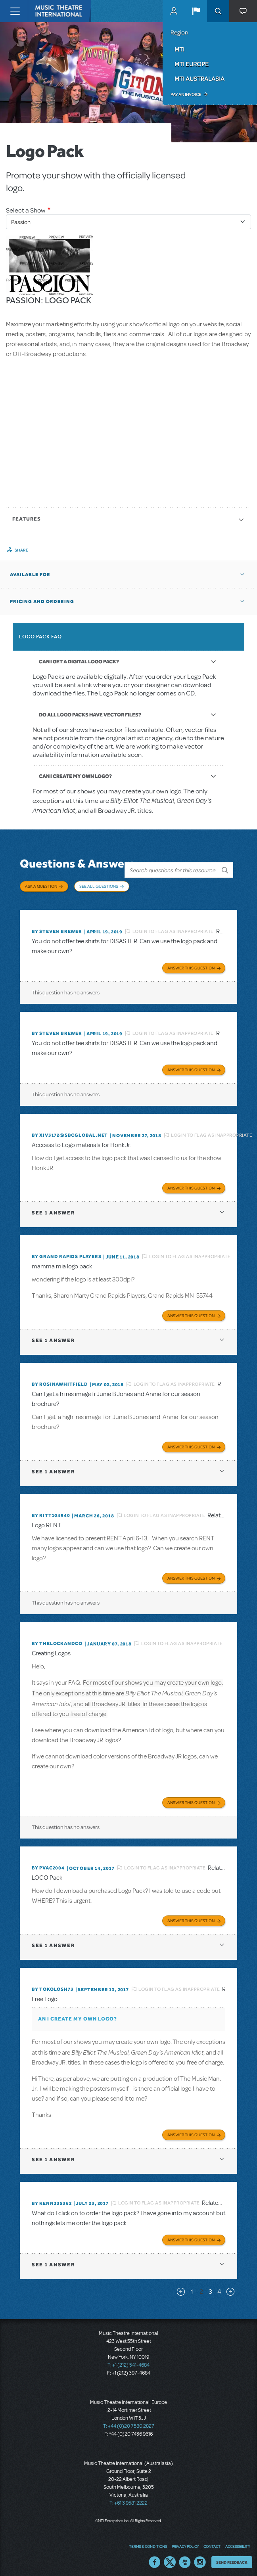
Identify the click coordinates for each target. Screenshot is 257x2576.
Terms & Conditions (148, 2542)
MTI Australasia (199, 78)
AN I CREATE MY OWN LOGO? (77, 2015)
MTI (179, 49)
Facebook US (155, 2558)
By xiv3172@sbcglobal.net (70, 1131)
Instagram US (200, 2558)
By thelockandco (57, 1639)
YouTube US (185, 2558)
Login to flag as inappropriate (173, 927)
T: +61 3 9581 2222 (128, 2499)
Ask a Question (41, 886)
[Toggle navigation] (15, 11)
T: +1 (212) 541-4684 (128, 2361)
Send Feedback (231, 2558)
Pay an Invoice (186, 94)
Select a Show (26, 210)
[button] (196, 11)
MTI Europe (192, 64)
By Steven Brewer (57, 927)
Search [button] (218, 11)
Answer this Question (191, 964)
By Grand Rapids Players (66, 1252)
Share (22, 550)
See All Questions (98, 886)
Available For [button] (30, 574)
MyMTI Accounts (174, 11)
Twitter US (170, 2558)
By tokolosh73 (52, 1985)
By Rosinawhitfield (60, 1380)
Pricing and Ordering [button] (42, 601)
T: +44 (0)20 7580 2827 (128, 2422)
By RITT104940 (51, 1511)
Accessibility (237, 2542)
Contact (212, 2542)
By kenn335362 (51, 2199)
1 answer (53, 1209)
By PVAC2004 (48, 1864)
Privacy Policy (185, 2542)
